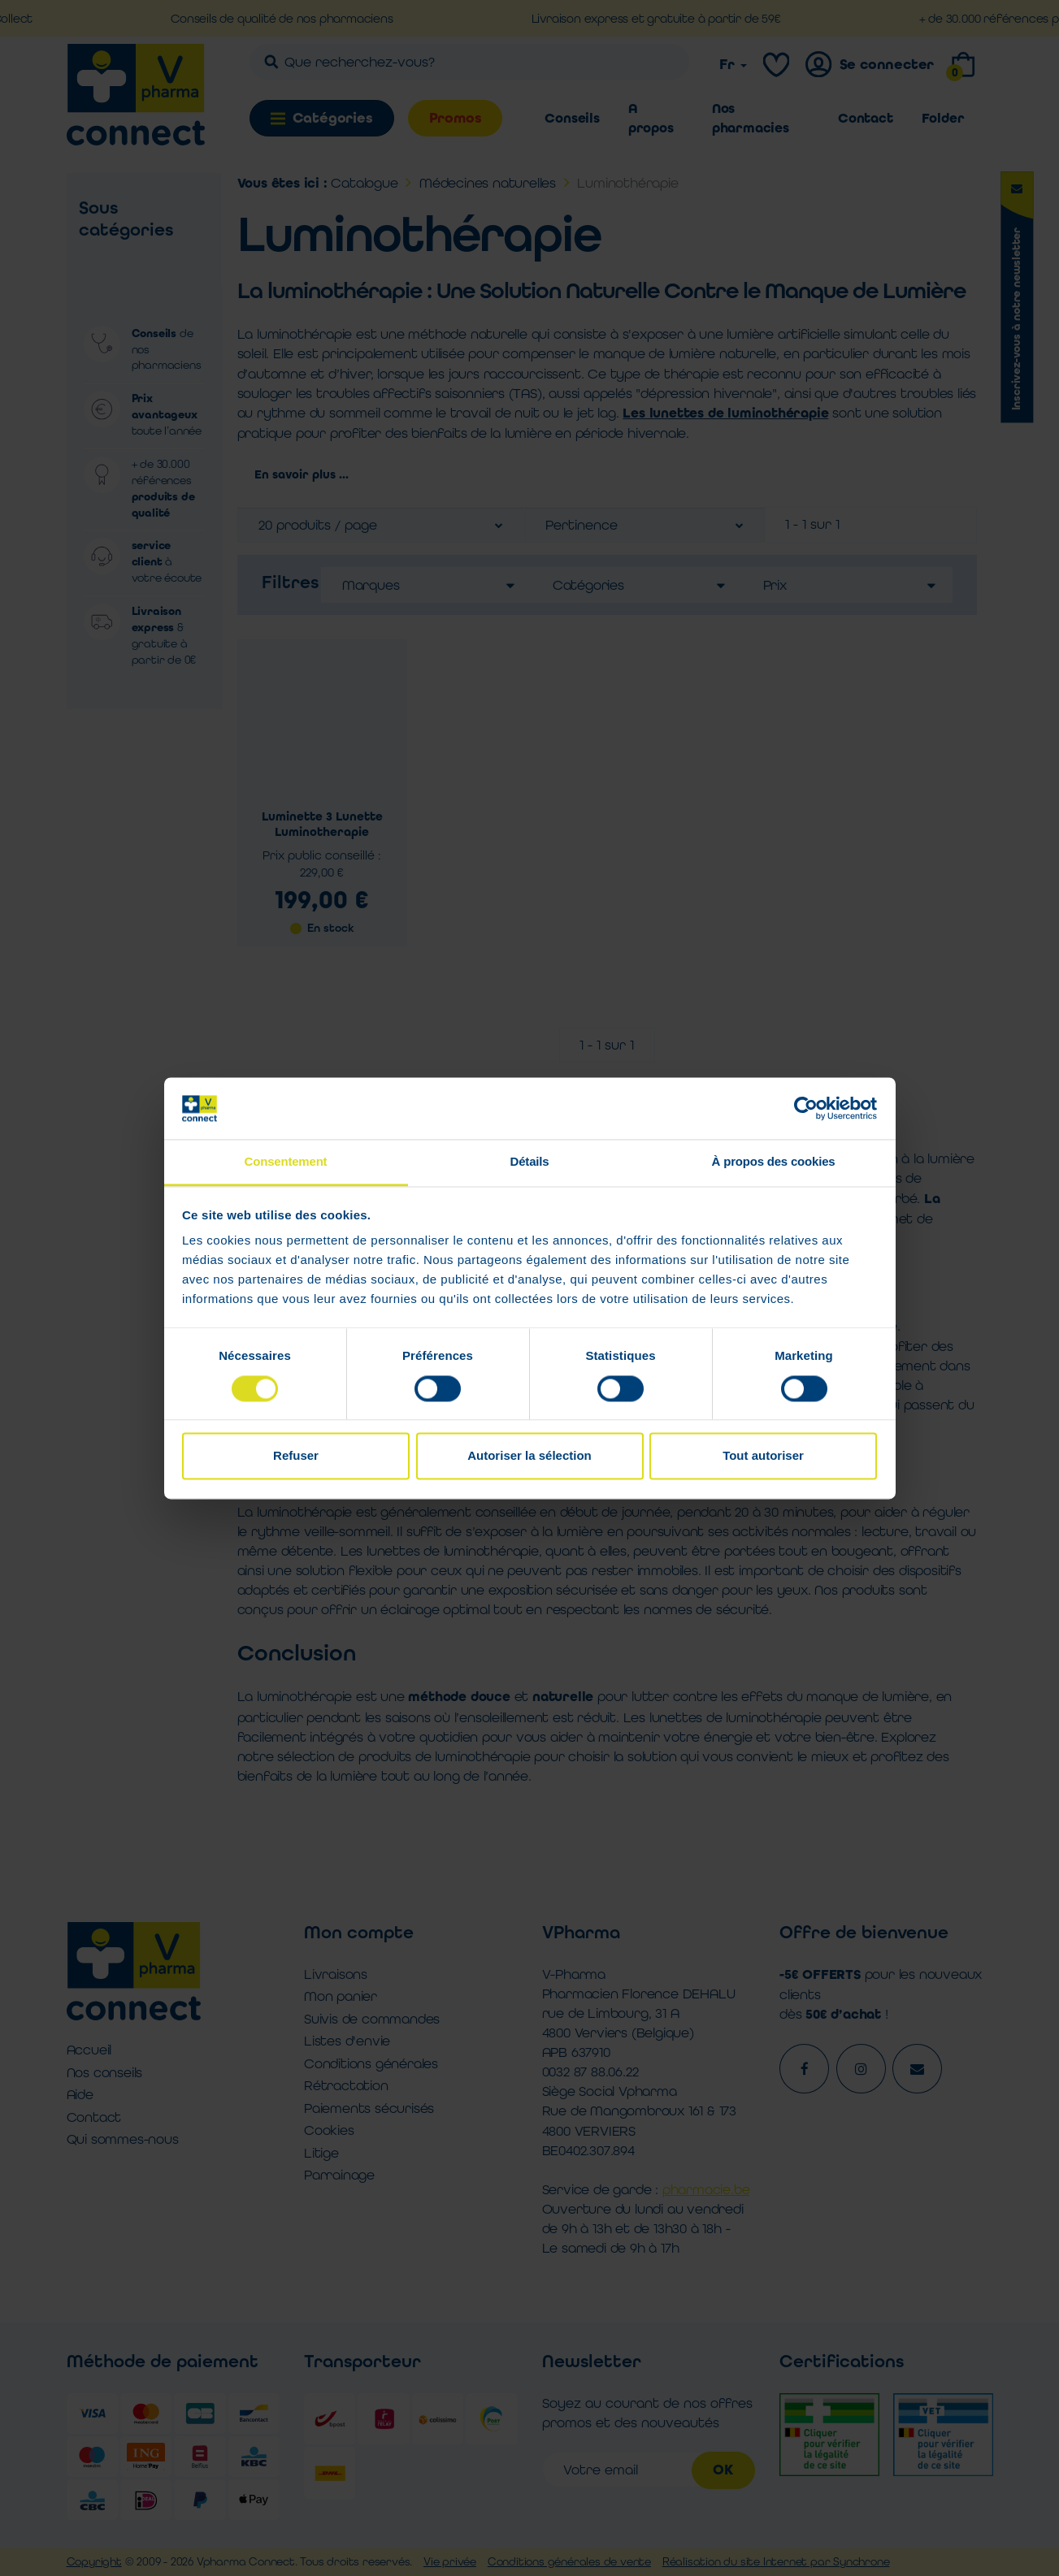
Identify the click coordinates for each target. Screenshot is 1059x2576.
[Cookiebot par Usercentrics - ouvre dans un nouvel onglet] (806, 1108)
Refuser (296, 1456)
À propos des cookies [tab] (773, 1162)
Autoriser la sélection (529, 1456)
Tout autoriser (763, 1456)
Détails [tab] (529, 1162)
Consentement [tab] (286, 1162)
